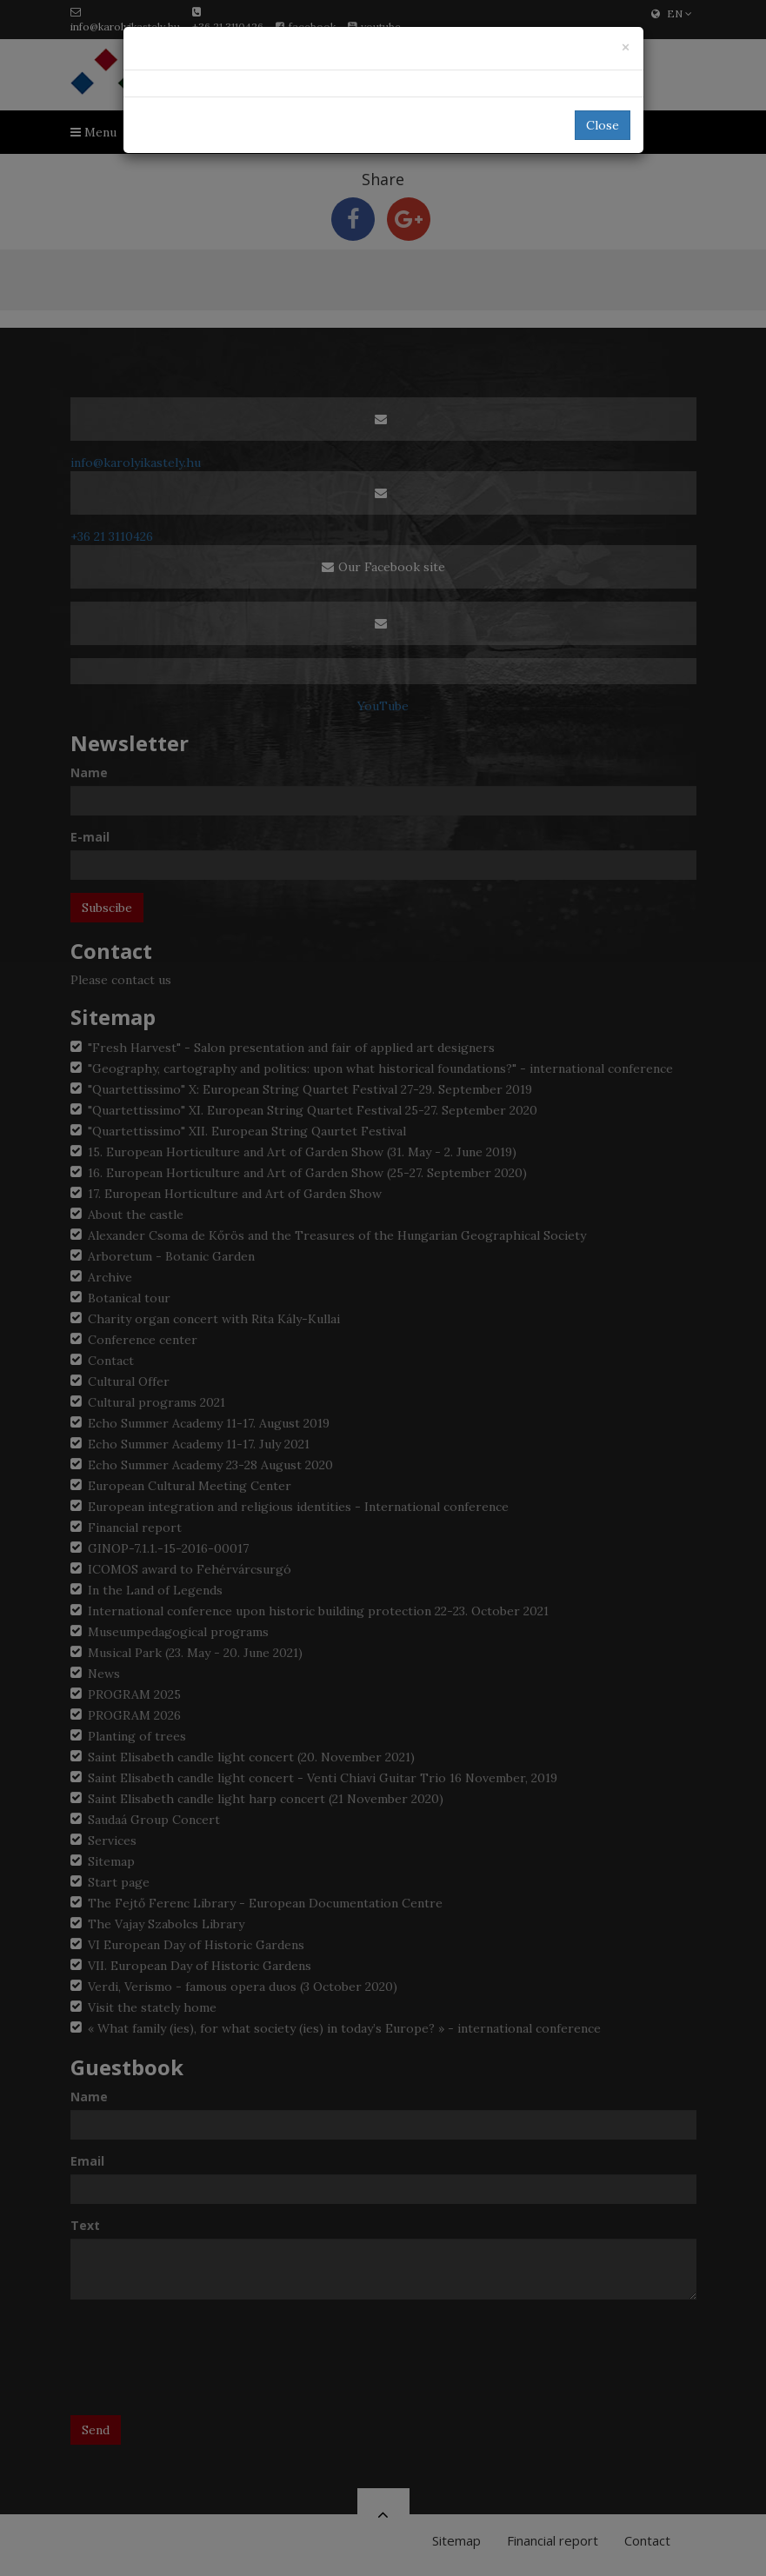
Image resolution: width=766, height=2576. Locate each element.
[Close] (625, 47)
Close (602, 125)
